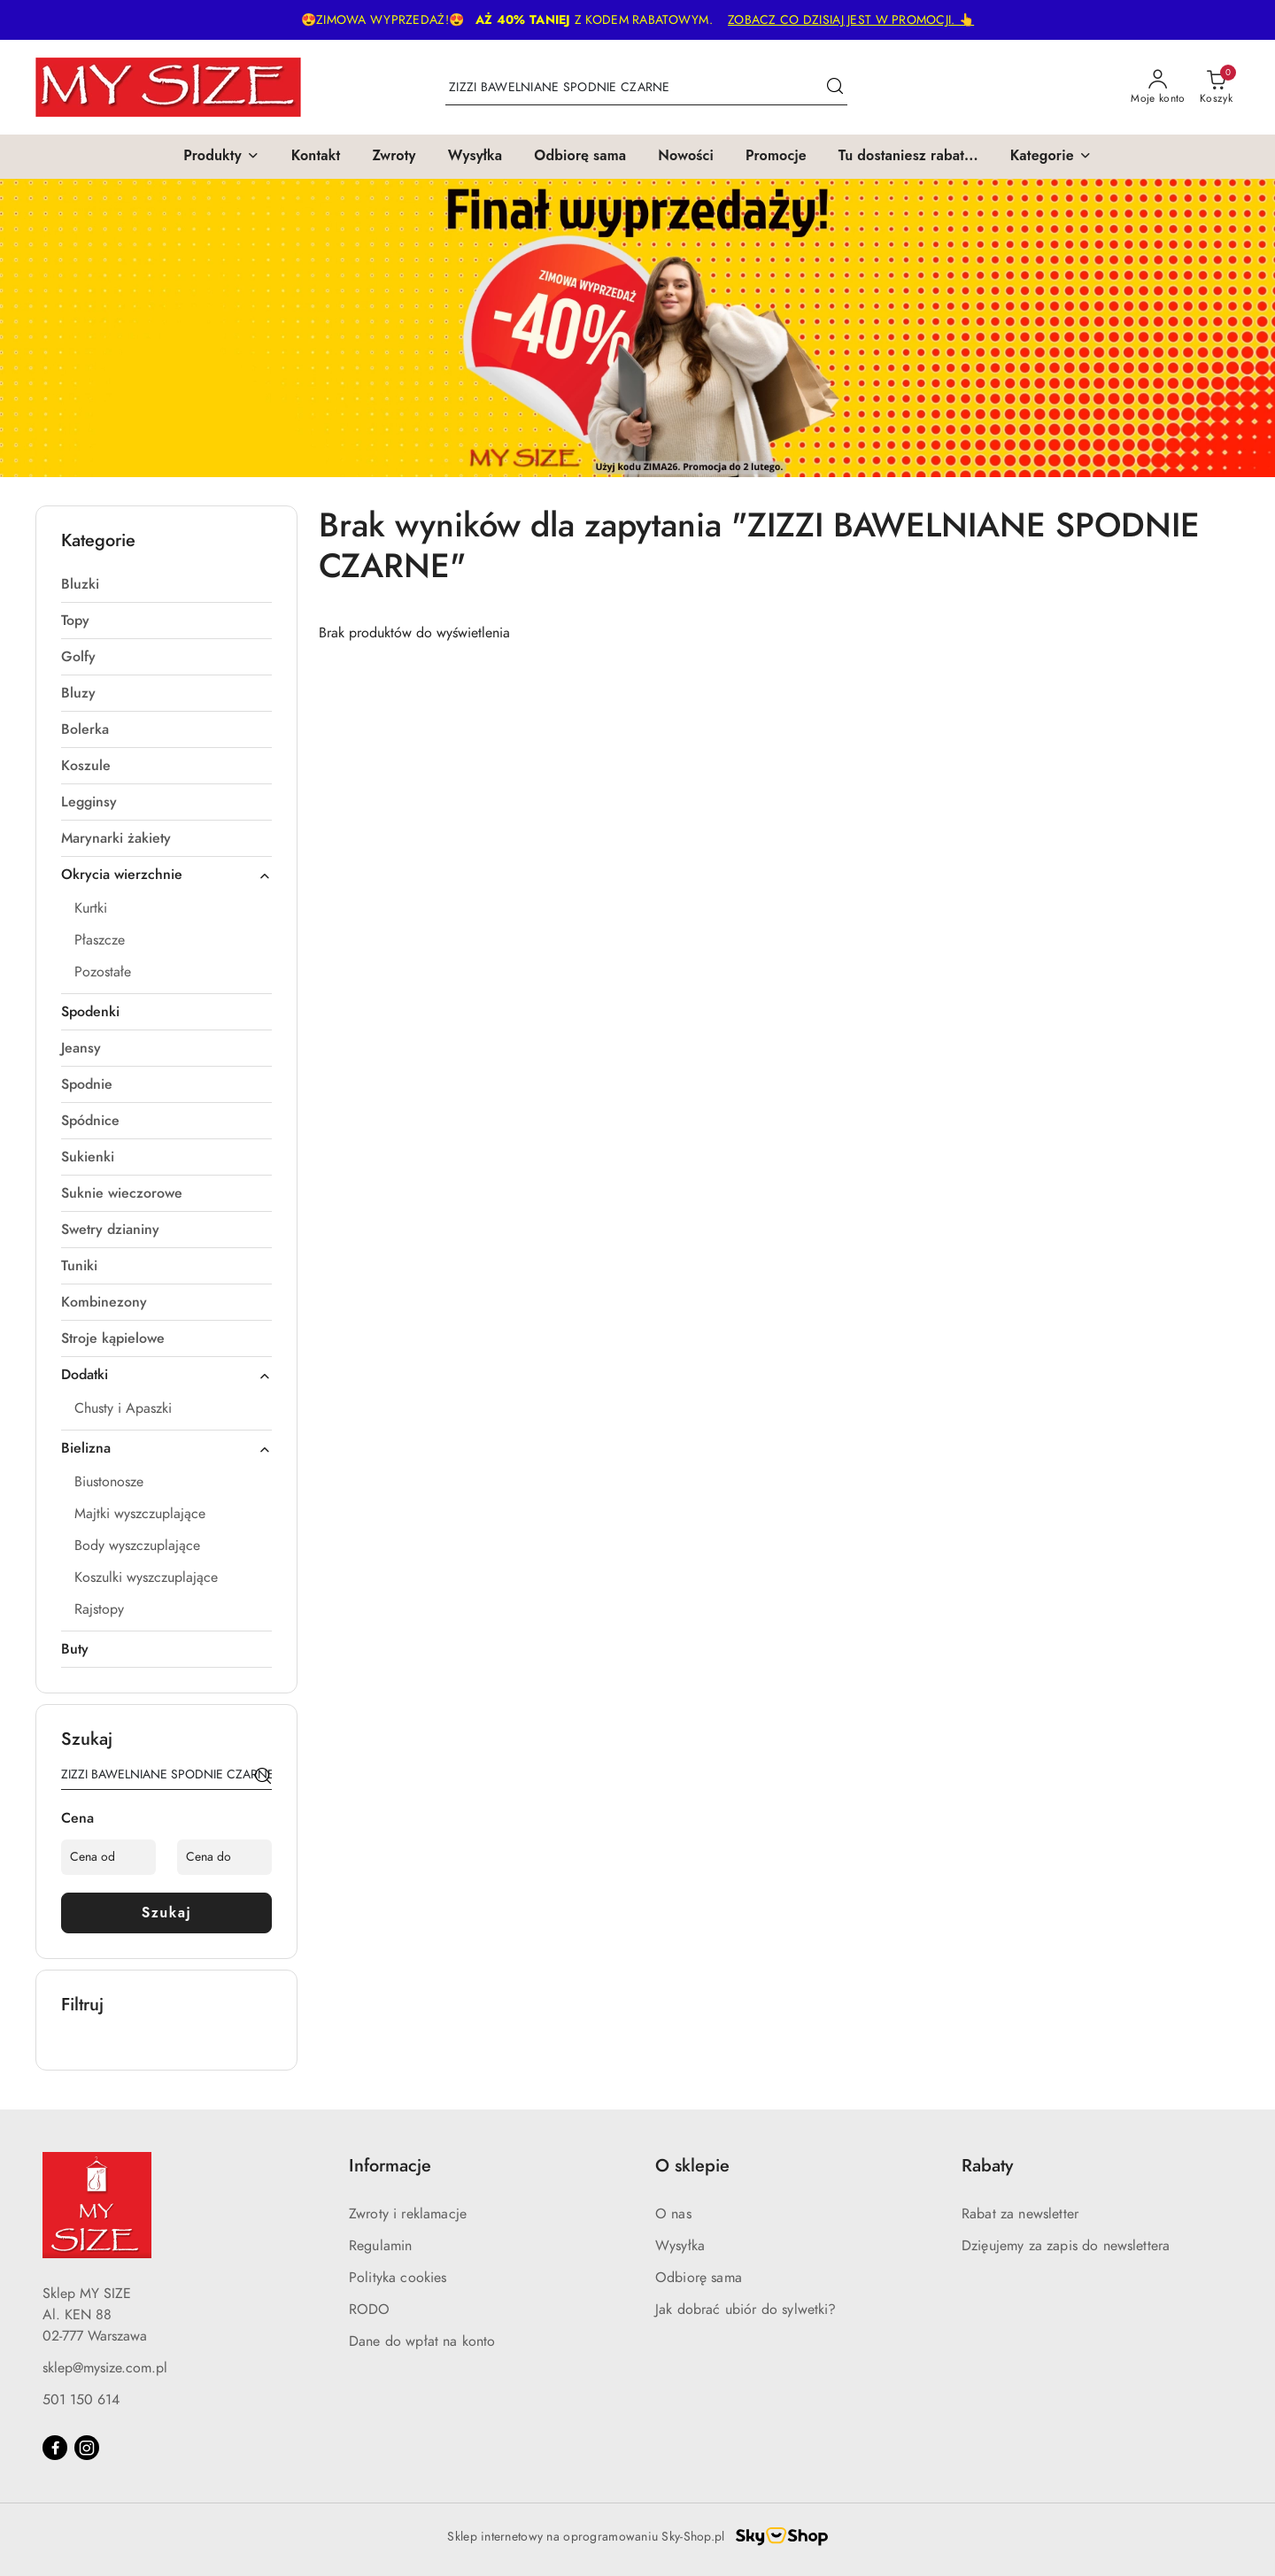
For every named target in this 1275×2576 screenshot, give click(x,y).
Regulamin (380, 2246)
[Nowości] (686, 157)
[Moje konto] (1158, 87)
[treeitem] (166, 584)
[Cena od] (108, 1857)
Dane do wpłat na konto (422, 2341)
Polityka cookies (398, 2277)
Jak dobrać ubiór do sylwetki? (746, 2309)
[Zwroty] (393, 157)
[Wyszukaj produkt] (646, 87)
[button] (221, 157)
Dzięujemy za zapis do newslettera (1066, 2246)
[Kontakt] (316, 157)
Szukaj (167, 1912)
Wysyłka (680, 2246)
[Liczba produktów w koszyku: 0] (1216, 87)
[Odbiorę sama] (580, 157)
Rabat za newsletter (1020, 2214)
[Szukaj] (263, 1777)
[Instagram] (86, 2447)
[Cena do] (224, 1857)
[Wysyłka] (475, 157)
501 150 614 (81, 2400)
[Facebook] (54, 2447)
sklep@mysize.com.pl (104, 2368)
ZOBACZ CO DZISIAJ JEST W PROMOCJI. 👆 (851, 20)
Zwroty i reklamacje (408, 2214)
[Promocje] (776, 157)
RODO (369, 2309)
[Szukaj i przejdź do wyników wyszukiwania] (835, 87)
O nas (673, 2214)
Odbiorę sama (698, 2277)
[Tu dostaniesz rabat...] (908, 157)
